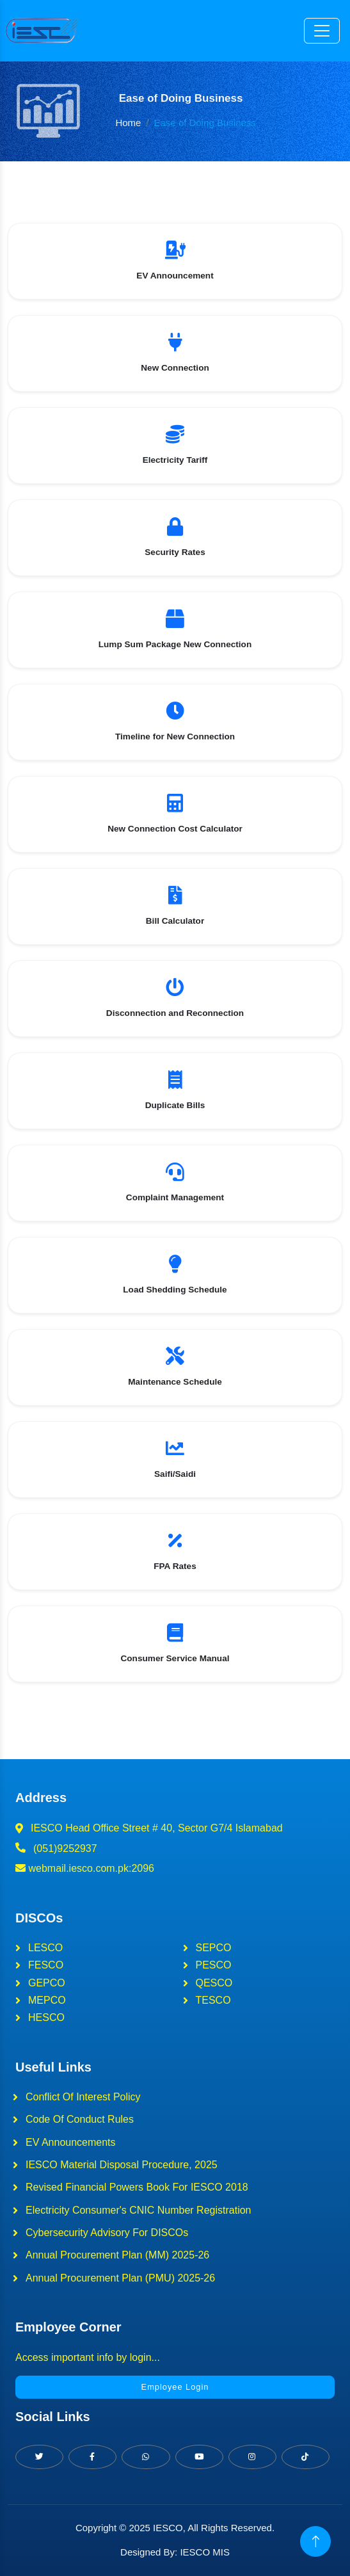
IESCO (168, 2527)
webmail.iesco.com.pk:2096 (84, 1868)
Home (128, 122)
